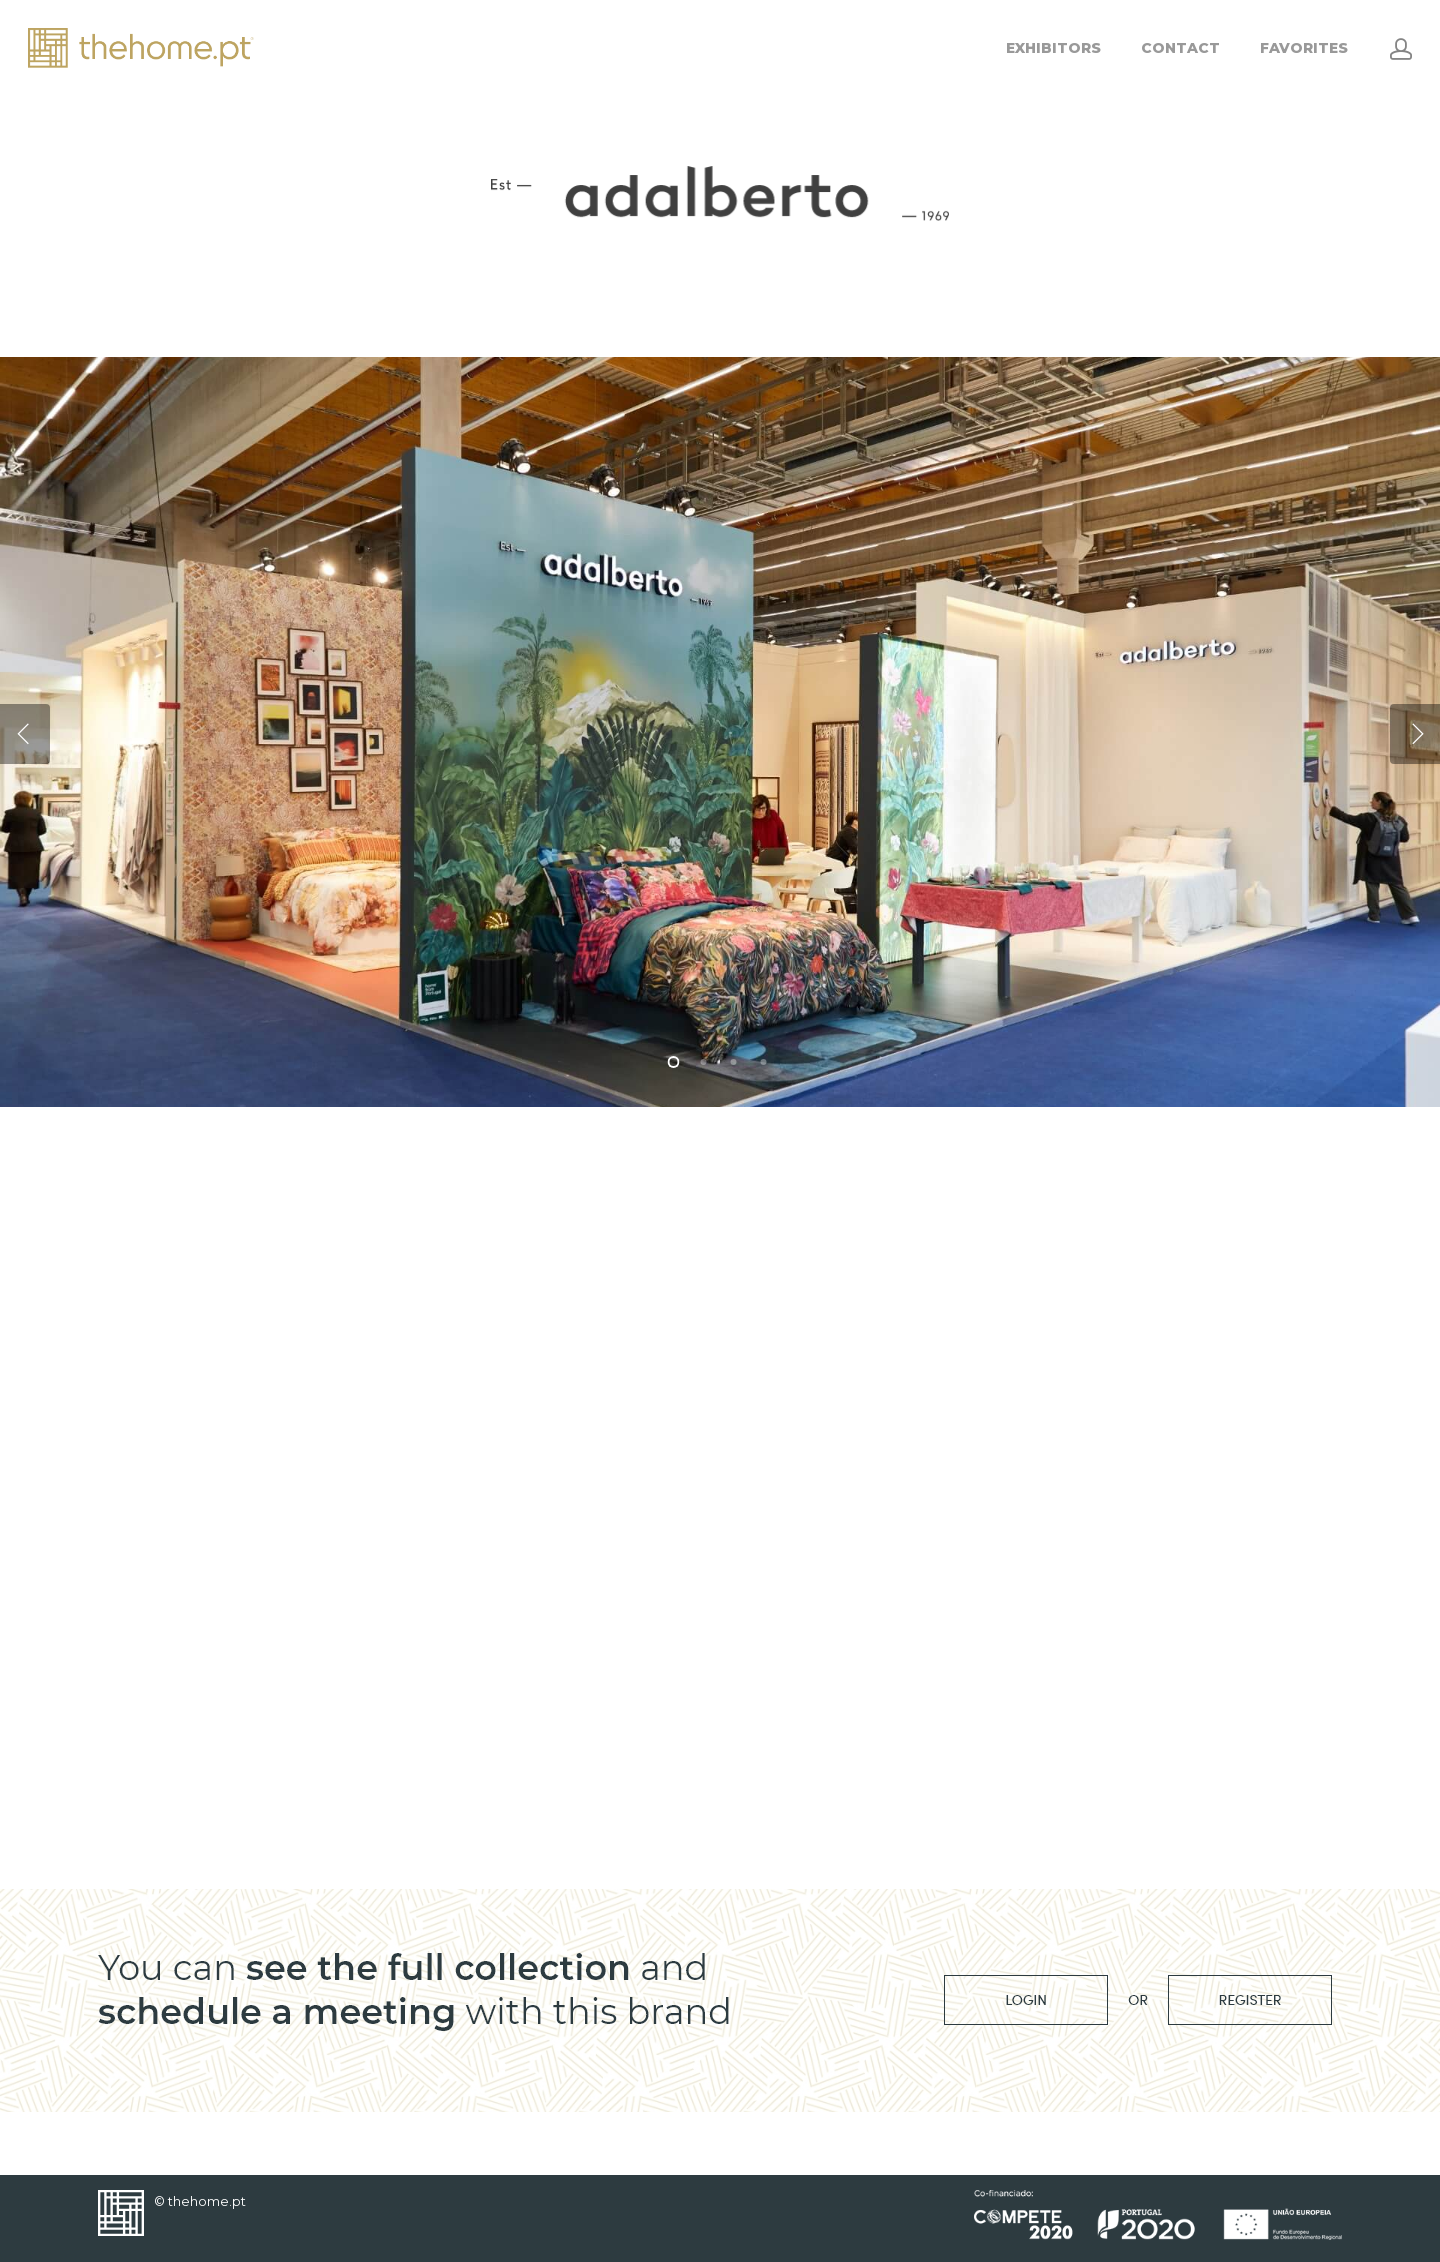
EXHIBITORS (1053, 48)
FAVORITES (1304, 48)
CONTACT (1180, 48)
